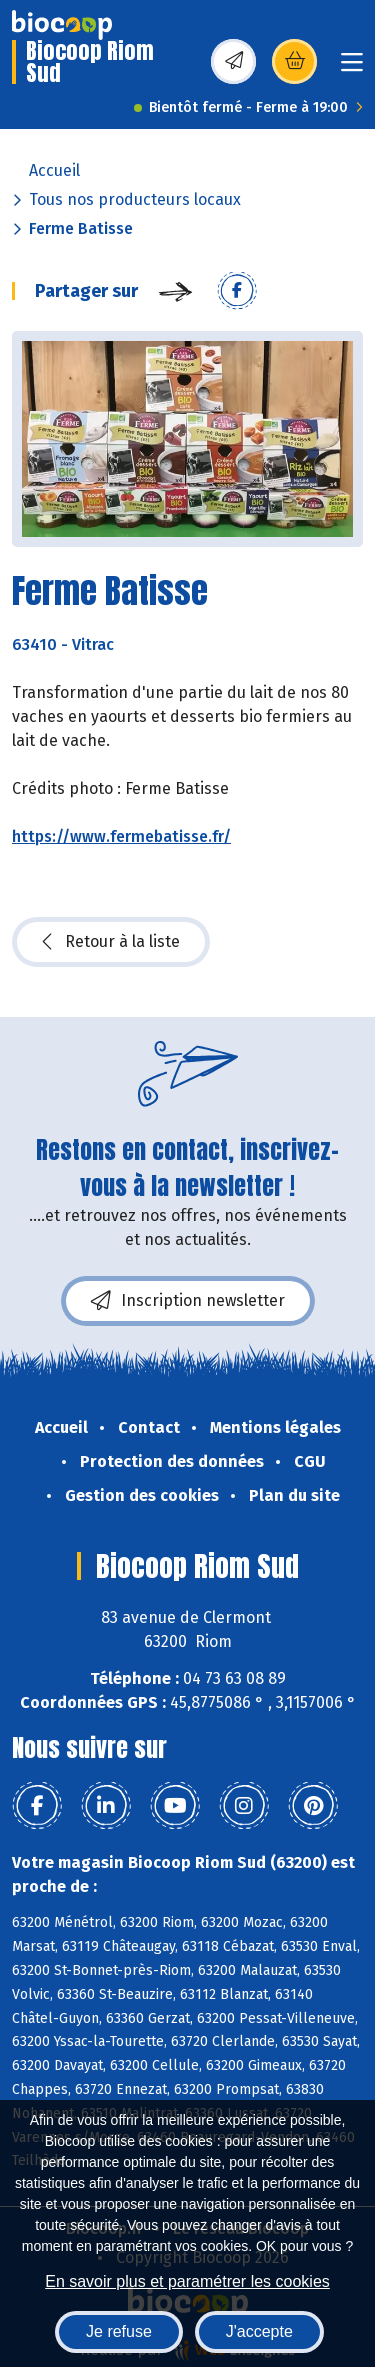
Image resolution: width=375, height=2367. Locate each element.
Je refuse (119, 2331)
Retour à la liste (111, 942)
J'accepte (259, 2331)
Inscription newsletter (188, 1301)
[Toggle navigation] (352, 68)
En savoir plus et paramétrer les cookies (187, 2281)
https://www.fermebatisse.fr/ (121, 836)
